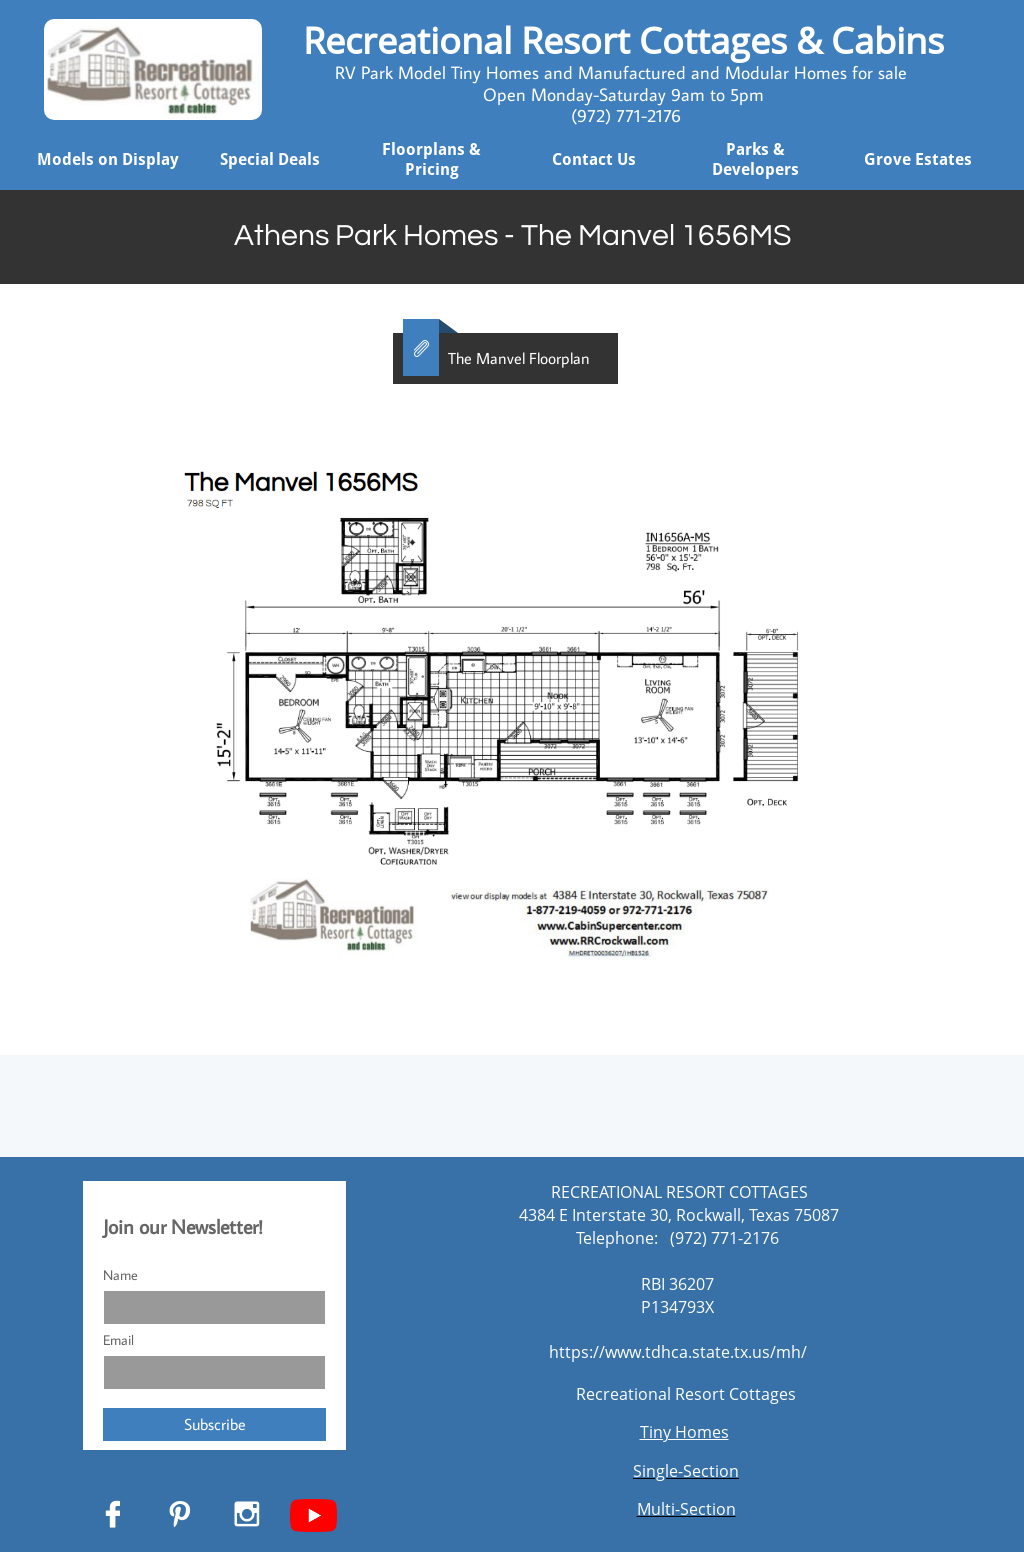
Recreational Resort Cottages (686, 1394)
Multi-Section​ (686, 1509)
